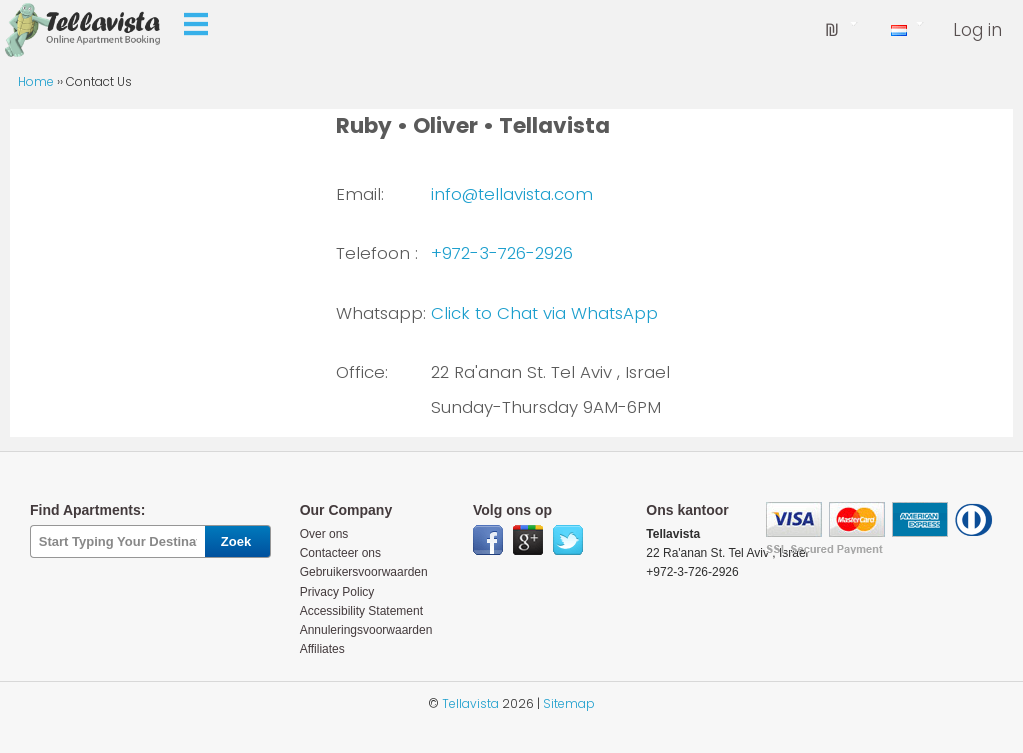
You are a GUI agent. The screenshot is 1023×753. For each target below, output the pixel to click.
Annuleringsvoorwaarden (366, 630)
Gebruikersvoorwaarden (364, 572)
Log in (977, 30)
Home (37, 81)
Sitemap (569, 703)
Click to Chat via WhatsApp (544, 313)
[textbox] (117, 541)
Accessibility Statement (361, 611)
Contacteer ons (340, 553)
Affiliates (322, 649)
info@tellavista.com (512, 194)
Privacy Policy (337, 592)
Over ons (324, 534)
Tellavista (470, 703)
